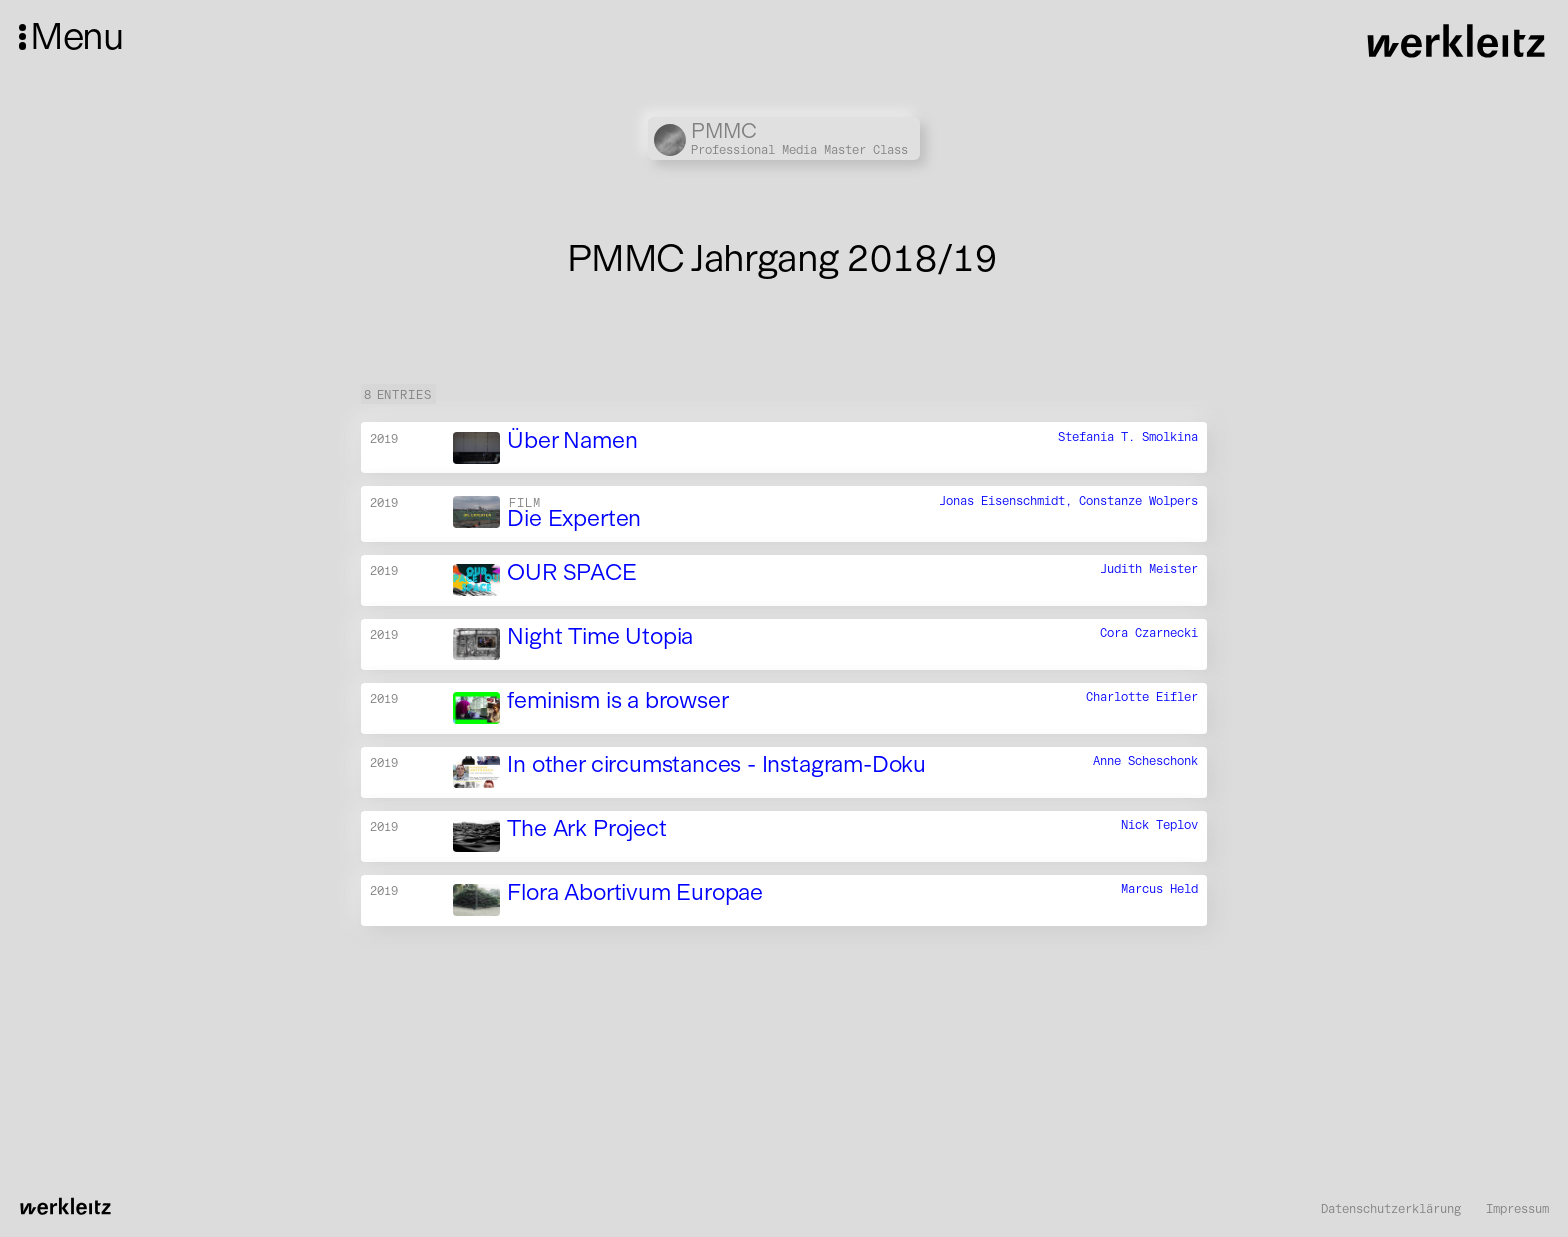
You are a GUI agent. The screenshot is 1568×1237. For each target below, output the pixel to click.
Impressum (1517, 1209)
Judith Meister (1149, 569)
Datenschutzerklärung (1391, 1209)
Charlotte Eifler (1142, 697)
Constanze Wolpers (1138, 500)
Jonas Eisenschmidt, (1009, 500)
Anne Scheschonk (1145, 761)
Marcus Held (1159, 888)
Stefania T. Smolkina (1128, 436)
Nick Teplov (1159, 825)
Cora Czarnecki (1149, 633)
